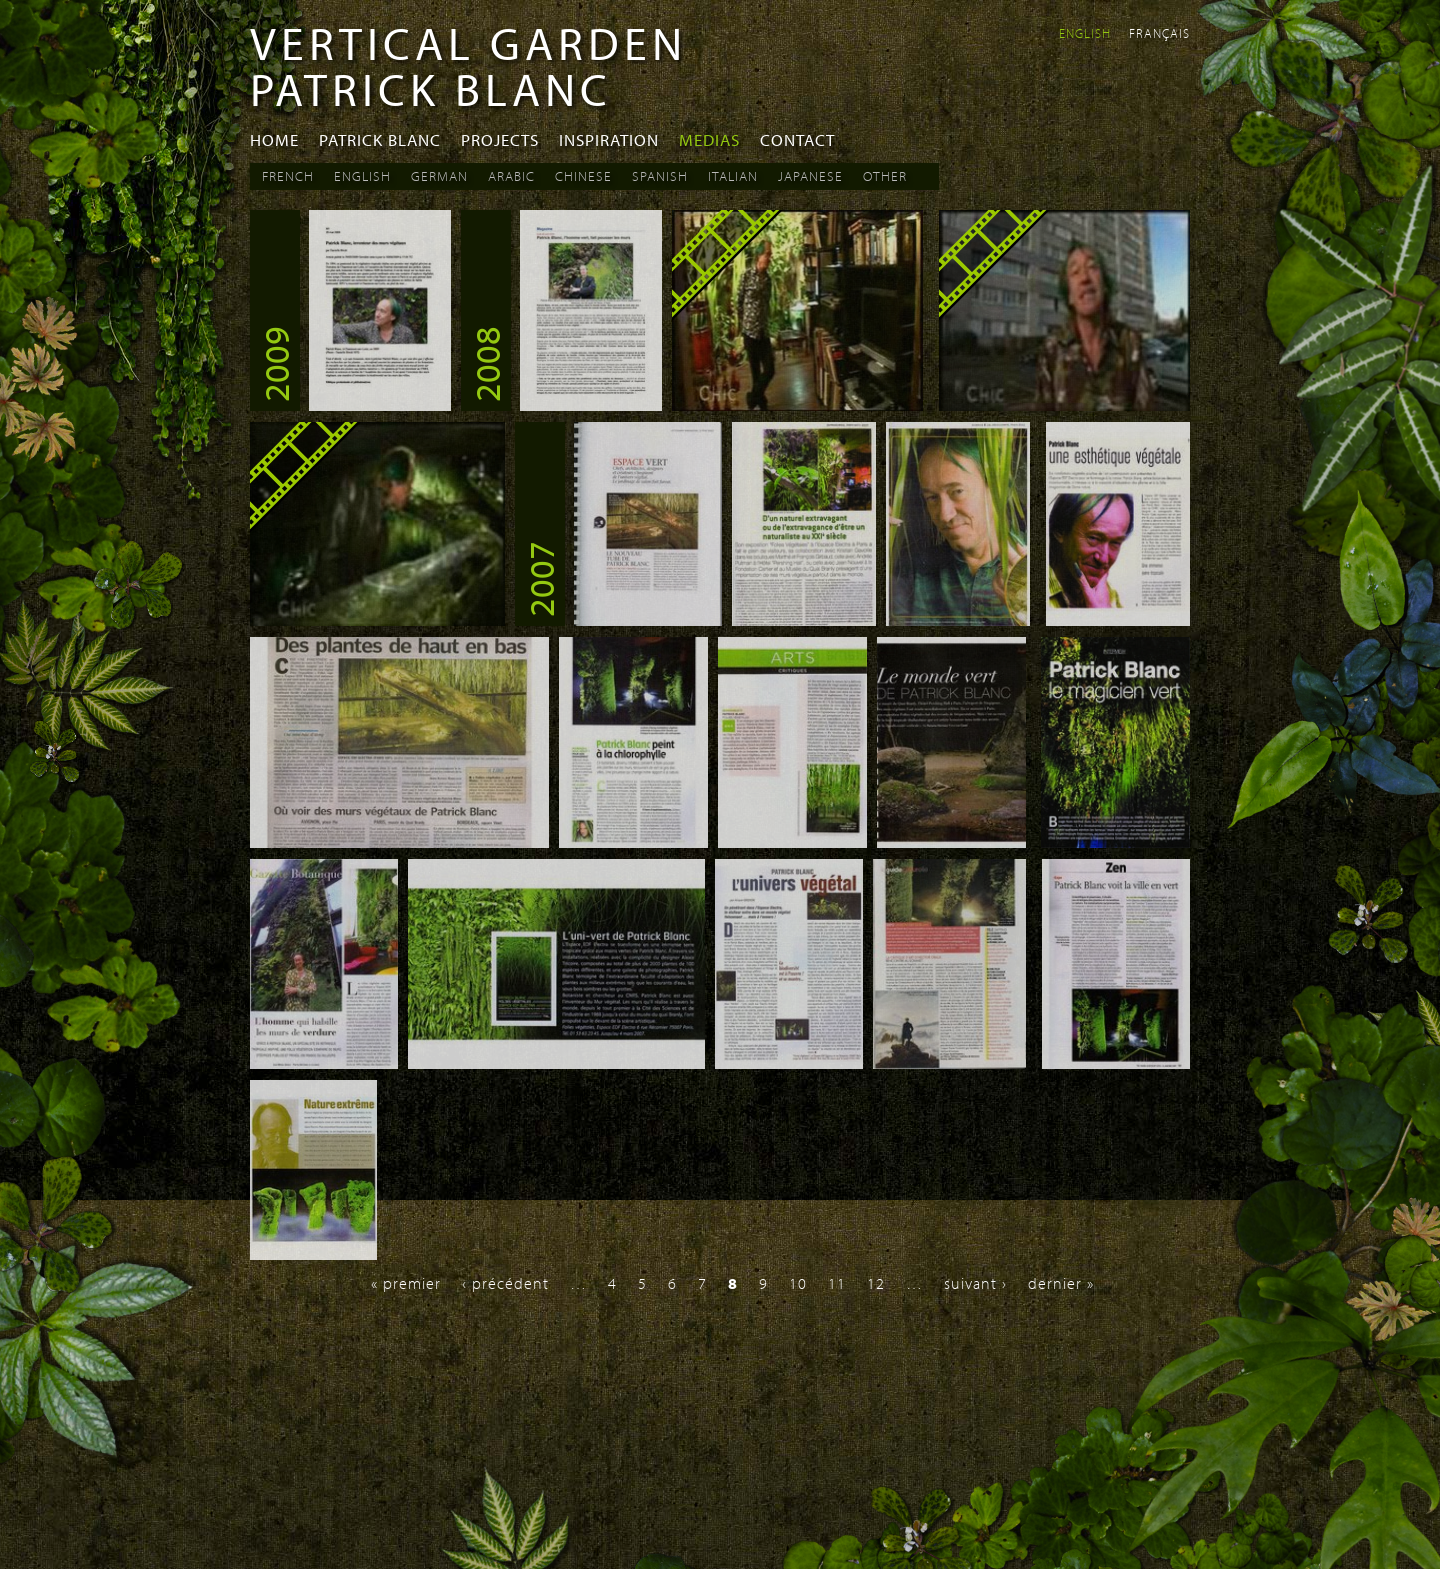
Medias (709, 139)
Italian (733, 176)
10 (798, 1283)
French (288, 176)
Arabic (511, 176)
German (439, 176)
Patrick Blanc (380, 139)
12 (876, 1283)
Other (885, 176)
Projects (500, 139)
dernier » (1061, 1283)
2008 (486, 364)
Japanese (810, 176)
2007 (540, 579)
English (1085, 33)
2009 (275, 364)
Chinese (583, 176)
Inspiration (609, 139)
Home (274, 139)
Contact (797, 139)
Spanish (660, 176)
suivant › (975, 1283)
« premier (406, 1283)
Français (1159, 33)
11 (837, 1283)
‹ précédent (505, 1283)
